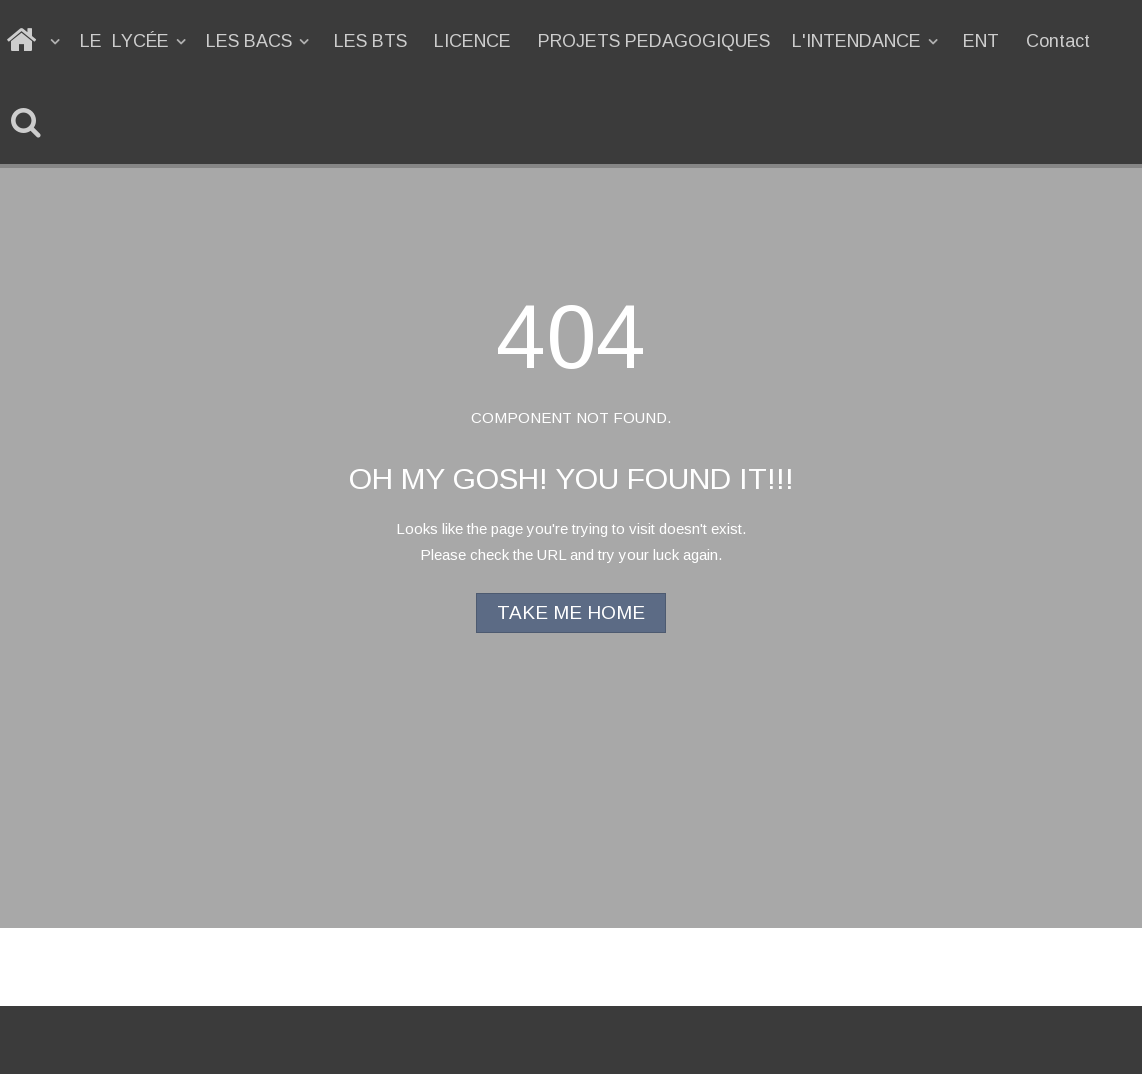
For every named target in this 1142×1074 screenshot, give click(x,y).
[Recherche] (29, 123)
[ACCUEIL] (34, 41)
